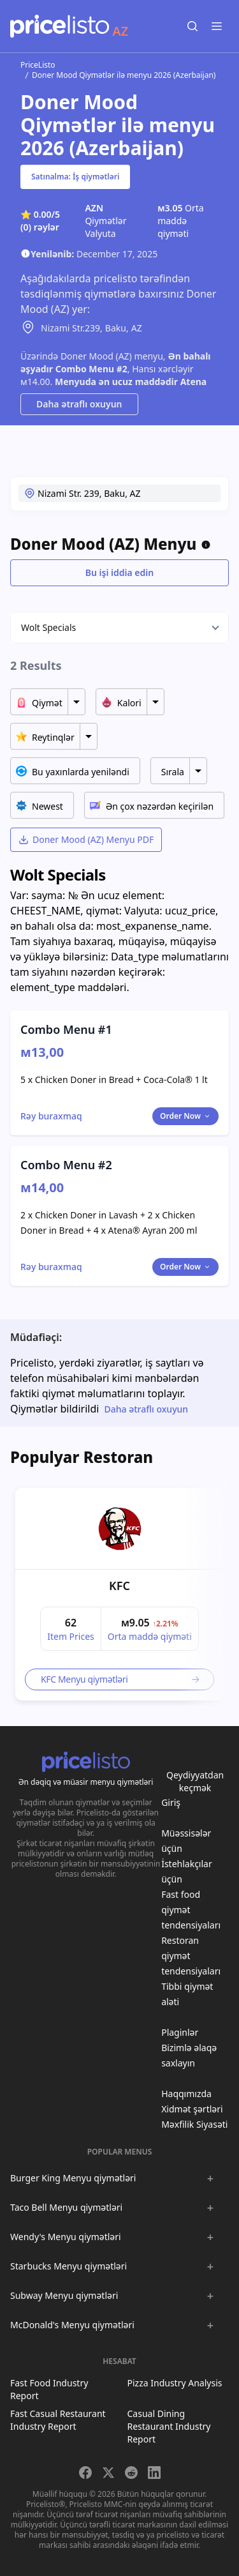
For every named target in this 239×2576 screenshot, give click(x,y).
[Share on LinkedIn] (154, 2472)
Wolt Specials (48, 627)
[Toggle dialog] (51, 1116)
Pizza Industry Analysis (174, 2383)
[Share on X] (108, 2472)
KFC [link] (119, 1585)
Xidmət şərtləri (191, 2109)
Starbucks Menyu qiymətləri (68, 2266)
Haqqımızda (186, 2093)
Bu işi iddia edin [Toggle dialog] (119, 572)
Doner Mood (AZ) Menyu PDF (86, 839)
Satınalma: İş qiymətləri (75, 176)
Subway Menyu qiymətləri (64, 2295)
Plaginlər (179, 2032)
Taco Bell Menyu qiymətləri (66, 2207)
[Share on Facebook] (85, 2472)
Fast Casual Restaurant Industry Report (58, 2419)
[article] (119, 1594)
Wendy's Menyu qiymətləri (65, 2237)
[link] (120, 1529)
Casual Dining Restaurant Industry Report (169, 2426)
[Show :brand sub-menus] (210, 2178)
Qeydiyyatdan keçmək (195, 1781)
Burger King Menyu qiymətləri (73, 2178)
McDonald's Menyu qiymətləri (72, 2325)
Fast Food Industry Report (49, 2389)
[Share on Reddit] (131, 2472)
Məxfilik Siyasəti (194, 2124)
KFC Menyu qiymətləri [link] (121, 1679)
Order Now (185, 1115)
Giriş (170, 1802)
